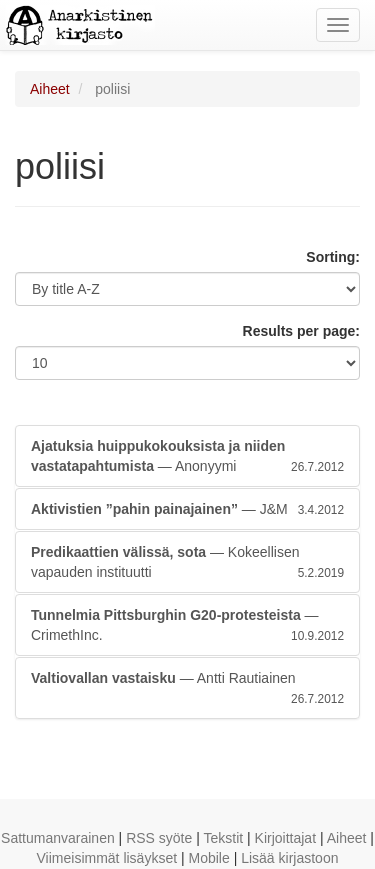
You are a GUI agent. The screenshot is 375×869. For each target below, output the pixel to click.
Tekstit (223, 838)
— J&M (187, 509)
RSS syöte (159, 838)
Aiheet (50, 89)
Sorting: (333, 257)
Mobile (209, 858)
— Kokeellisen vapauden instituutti (187, 563)
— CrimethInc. (187, 626)
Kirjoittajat (285, 838)
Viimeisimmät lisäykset (107, 858)
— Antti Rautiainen (187, 689)
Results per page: (301, 331)
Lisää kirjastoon (289, 858)
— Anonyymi (187, 457)
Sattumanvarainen (58, 838)
